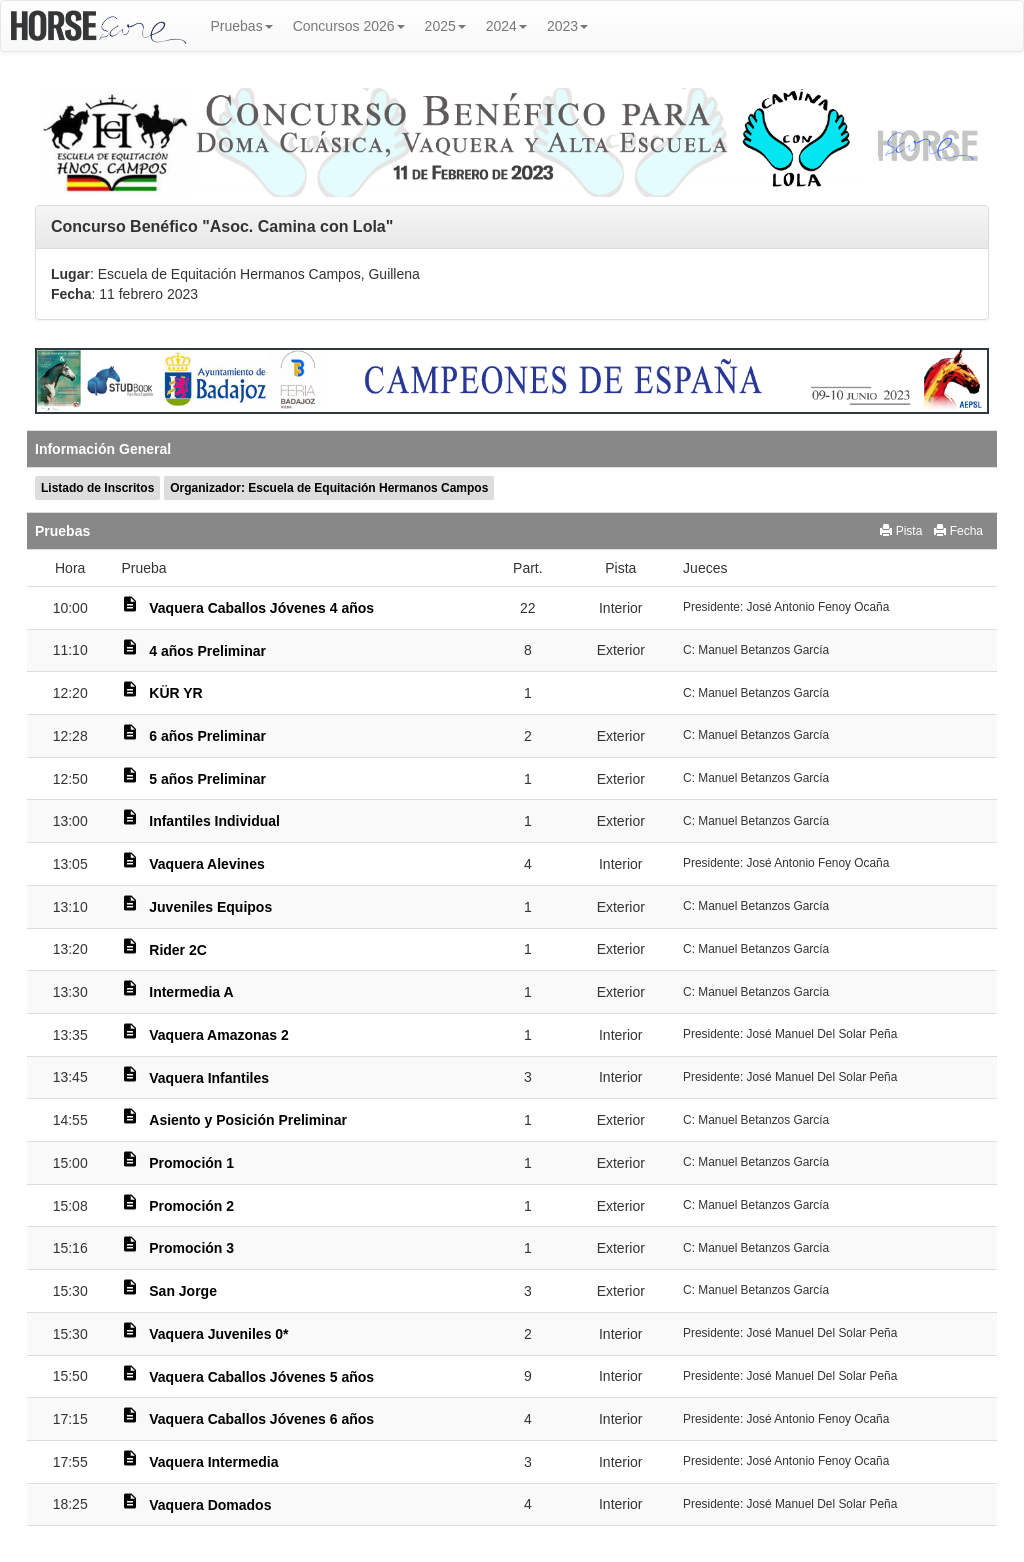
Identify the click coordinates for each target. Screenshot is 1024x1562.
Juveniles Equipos (210, 907)
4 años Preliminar (207, 651)
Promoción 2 (191, 1206)
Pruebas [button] (242, 26)
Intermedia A (191, 992)
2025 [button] (445, 26)
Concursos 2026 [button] (349, 26)
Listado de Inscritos (97, 488)
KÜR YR (175, 693)
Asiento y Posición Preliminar (248, 1120)
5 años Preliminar (207, 779)
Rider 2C (178, 950)
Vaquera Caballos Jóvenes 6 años (261, 1419)
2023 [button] (567, 26)
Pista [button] (901, 531)
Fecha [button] (958, 531)
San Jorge (183, 1291)
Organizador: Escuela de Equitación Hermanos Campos (329, 488)
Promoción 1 (191, 1163)
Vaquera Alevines (206, 864)
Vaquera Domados (210, 1505)
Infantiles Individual (214, 821)
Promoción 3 (191, 1248)
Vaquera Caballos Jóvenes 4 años (261, 608)
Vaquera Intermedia (213, 1462)
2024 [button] (506, 26)
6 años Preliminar (207, 736)
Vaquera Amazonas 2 (219, 1035)
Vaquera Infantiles (209, 1078)
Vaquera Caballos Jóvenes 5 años (261, 1377)
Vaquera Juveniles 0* (218, 1334)
